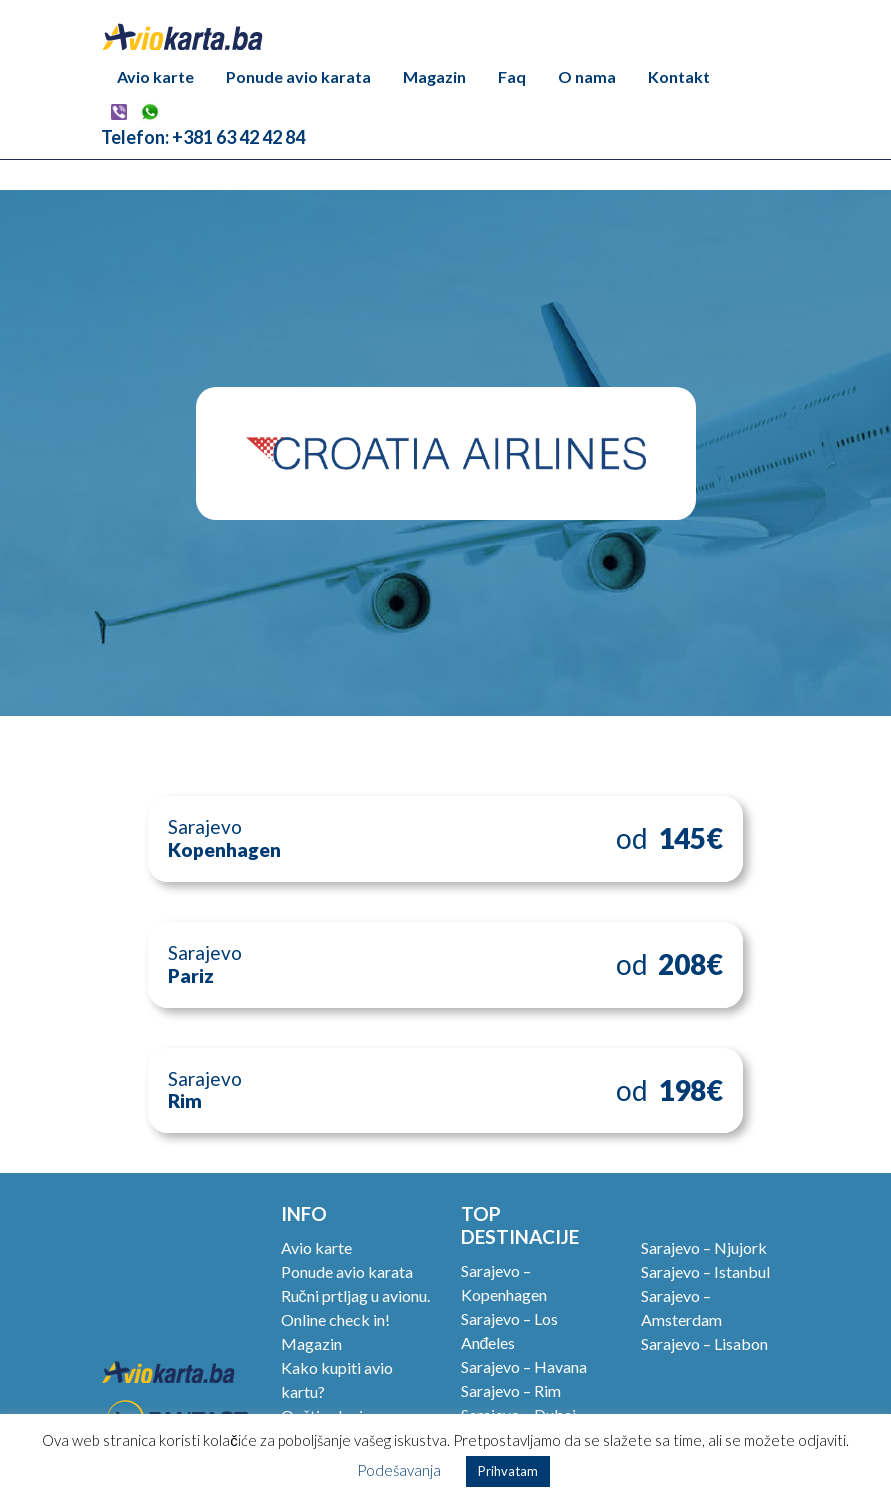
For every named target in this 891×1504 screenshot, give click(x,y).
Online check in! (335, 1319)
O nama (587, 76)
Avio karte (155, 76)
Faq (512, 76)
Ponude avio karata (298, 76)
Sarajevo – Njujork (704, 1247)
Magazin (434, 76)
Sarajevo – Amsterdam (681, 1307)
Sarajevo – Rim (511, 1390)
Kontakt (679, 76)
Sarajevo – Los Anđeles (509, 1330)
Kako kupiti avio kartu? (337, 1379)
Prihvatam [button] (508, 1471)
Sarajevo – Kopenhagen (504, 1282)
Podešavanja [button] (399, 1470)
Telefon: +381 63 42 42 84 (203, 137)
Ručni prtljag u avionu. (355, 1295)
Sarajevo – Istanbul (705, 1271)
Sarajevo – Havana (524, 1366)
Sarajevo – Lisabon (704, 1343)
